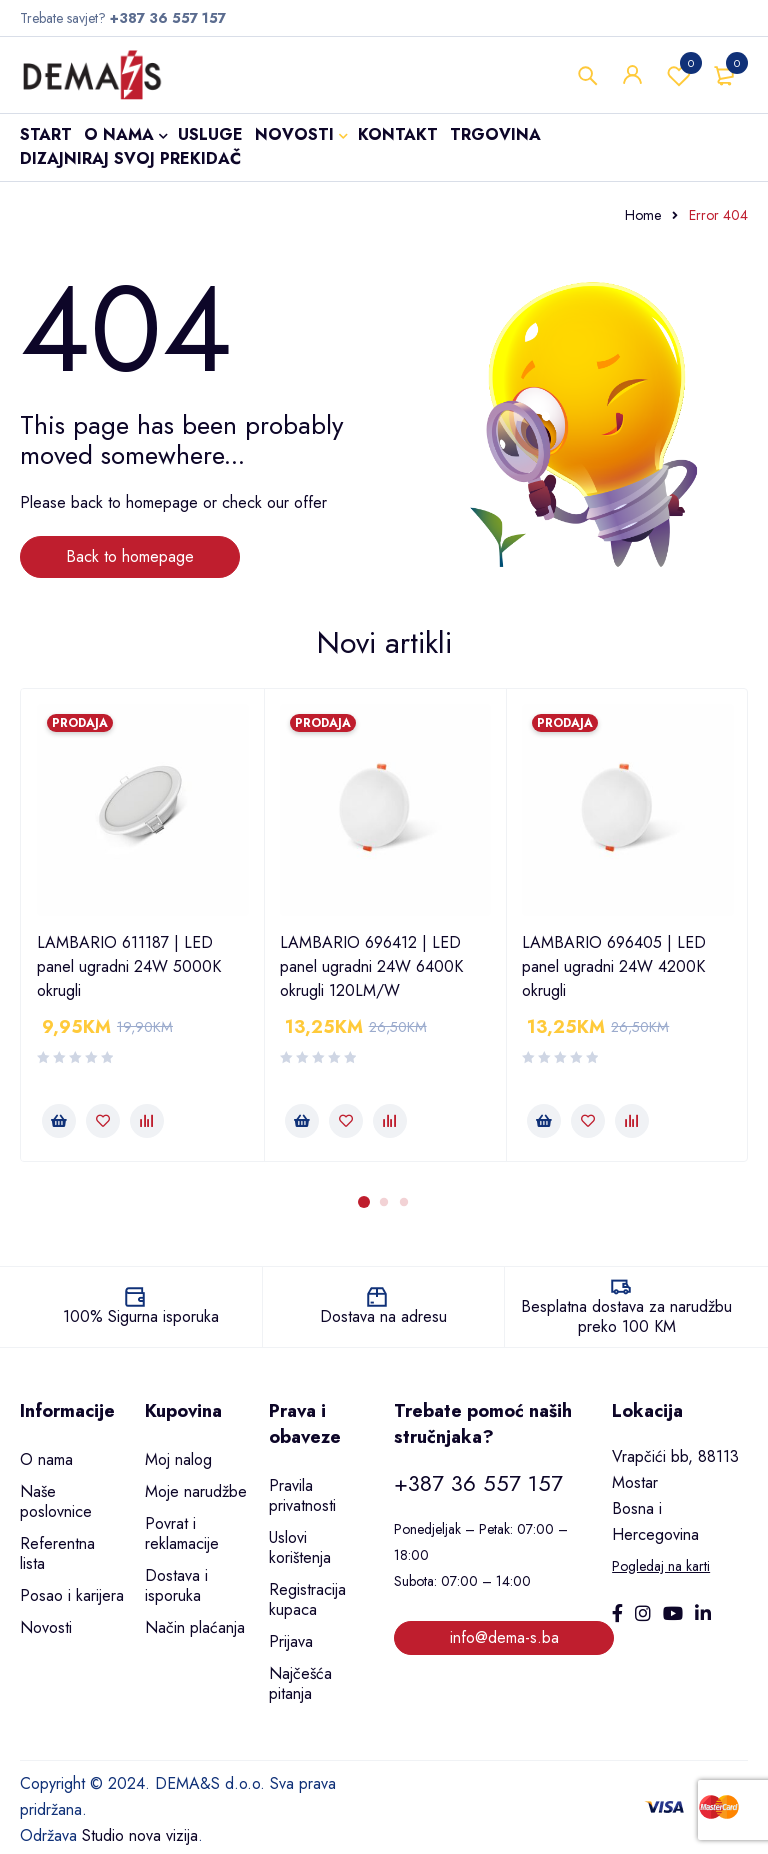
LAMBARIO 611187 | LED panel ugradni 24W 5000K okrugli (129, 966)
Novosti (46, 1627)
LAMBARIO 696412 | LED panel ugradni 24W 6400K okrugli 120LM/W (371, 966)
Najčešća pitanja (300, 1683)
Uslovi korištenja (300, 1547)
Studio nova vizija (140, 1835)
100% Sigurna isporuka (141, 1316)
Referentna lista (57, 1553)
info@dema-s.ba (504, 1637)
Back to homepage (130, 556)
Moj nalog (178, 1459)
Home (643, 215)
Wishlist (679, 75)
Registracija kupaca (307, 1599)
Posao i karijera (72, 1595)
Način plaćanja (195, 1627)
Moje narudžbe (196, 1491)
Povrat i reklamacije (182, 1533)
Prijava (291, 1641)
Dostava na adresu (383, 1316)
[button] (59, 1121)
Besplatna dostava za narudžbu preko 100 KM (626, 1316)
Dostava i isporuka (176, 1585)
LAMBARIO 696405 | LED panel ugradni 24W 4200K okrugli (614, 966)
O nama (46, 1459)
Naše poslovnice (56, 1501)
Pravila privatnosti (302, 1495)
